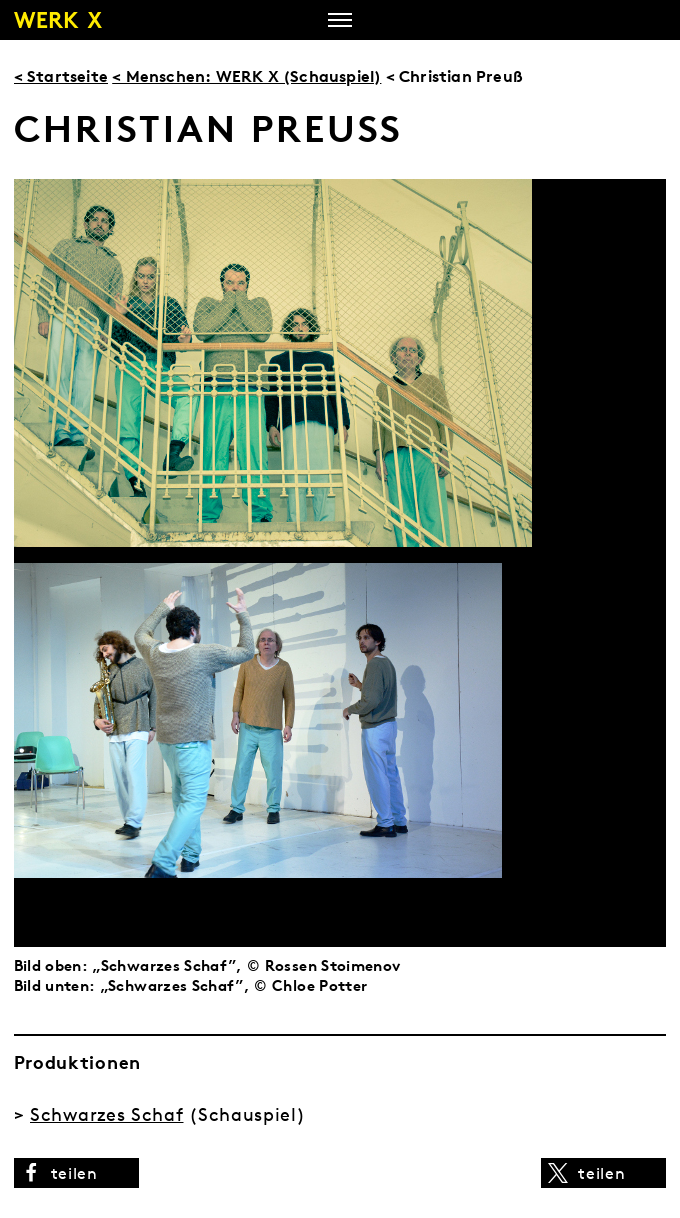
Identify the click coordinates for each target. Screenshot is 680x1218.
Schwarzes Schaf (107, 1114)
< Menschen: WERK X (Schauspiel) (246, 76)
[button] (76, 1173)
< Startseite (61, 76)
